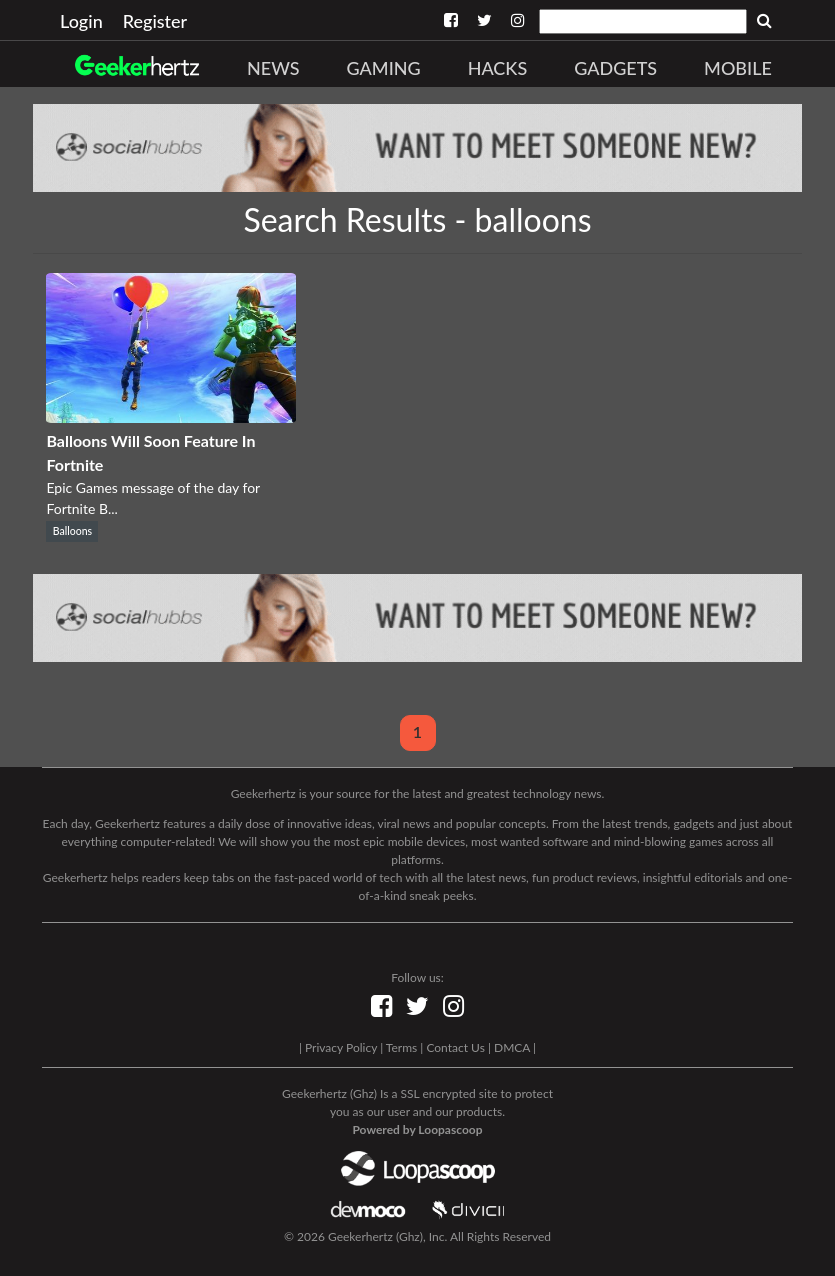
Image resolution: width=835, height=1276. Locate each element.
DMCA (512, 1047)
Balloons (72, 531)
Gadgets (615, 68)
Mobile (738, 68)
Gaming (384, 68)
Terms (401, 1047)
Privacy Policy (341, 1047)
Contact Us (455, 1047)
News (273, 68)
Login (81, 21)
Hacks (498, 68)
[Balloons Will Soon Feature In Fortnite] (171, 416)
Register (155, 21)
